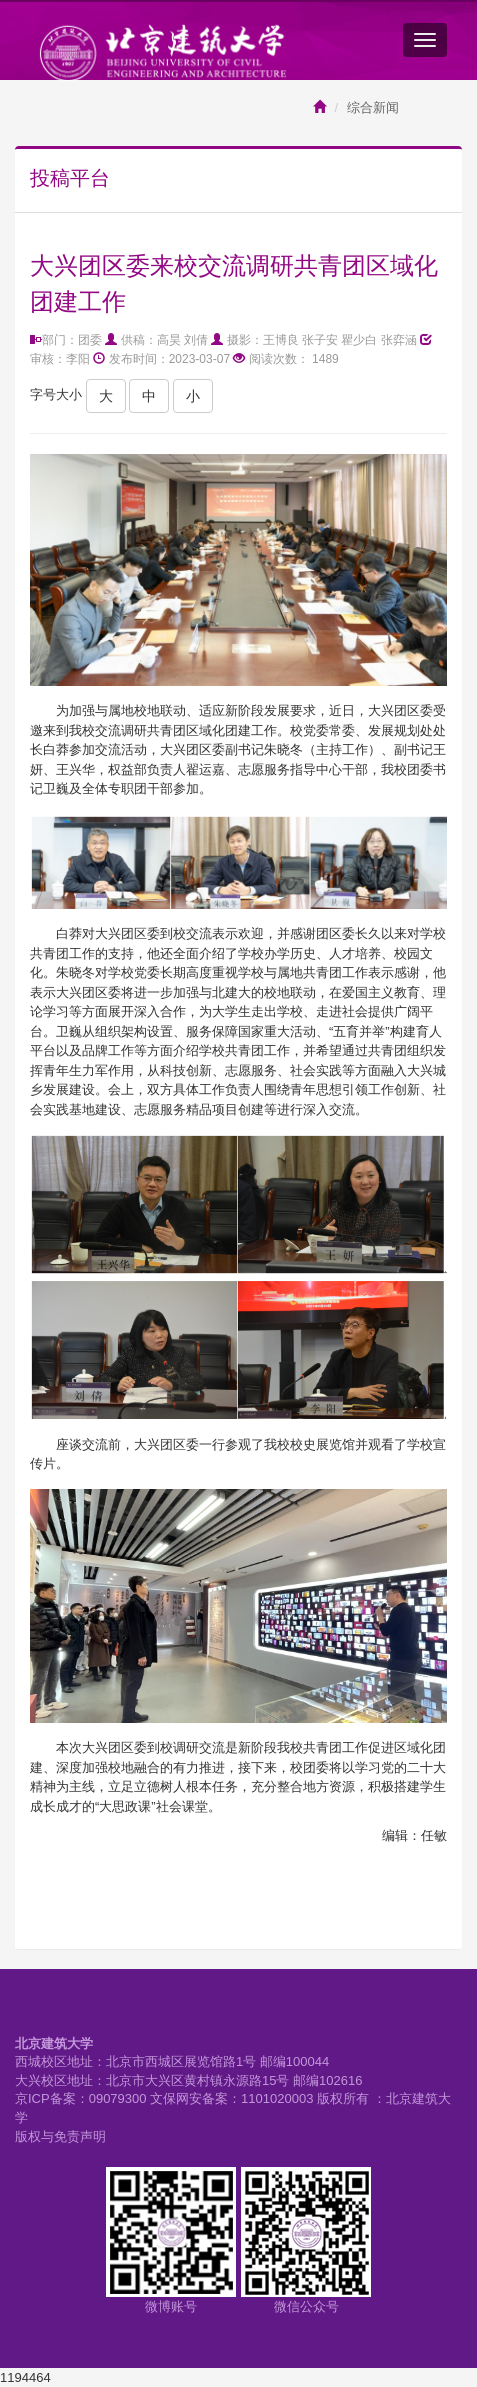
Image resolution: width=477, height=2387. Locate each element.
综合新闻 (373, 107)
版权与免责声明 (60, 2136)
